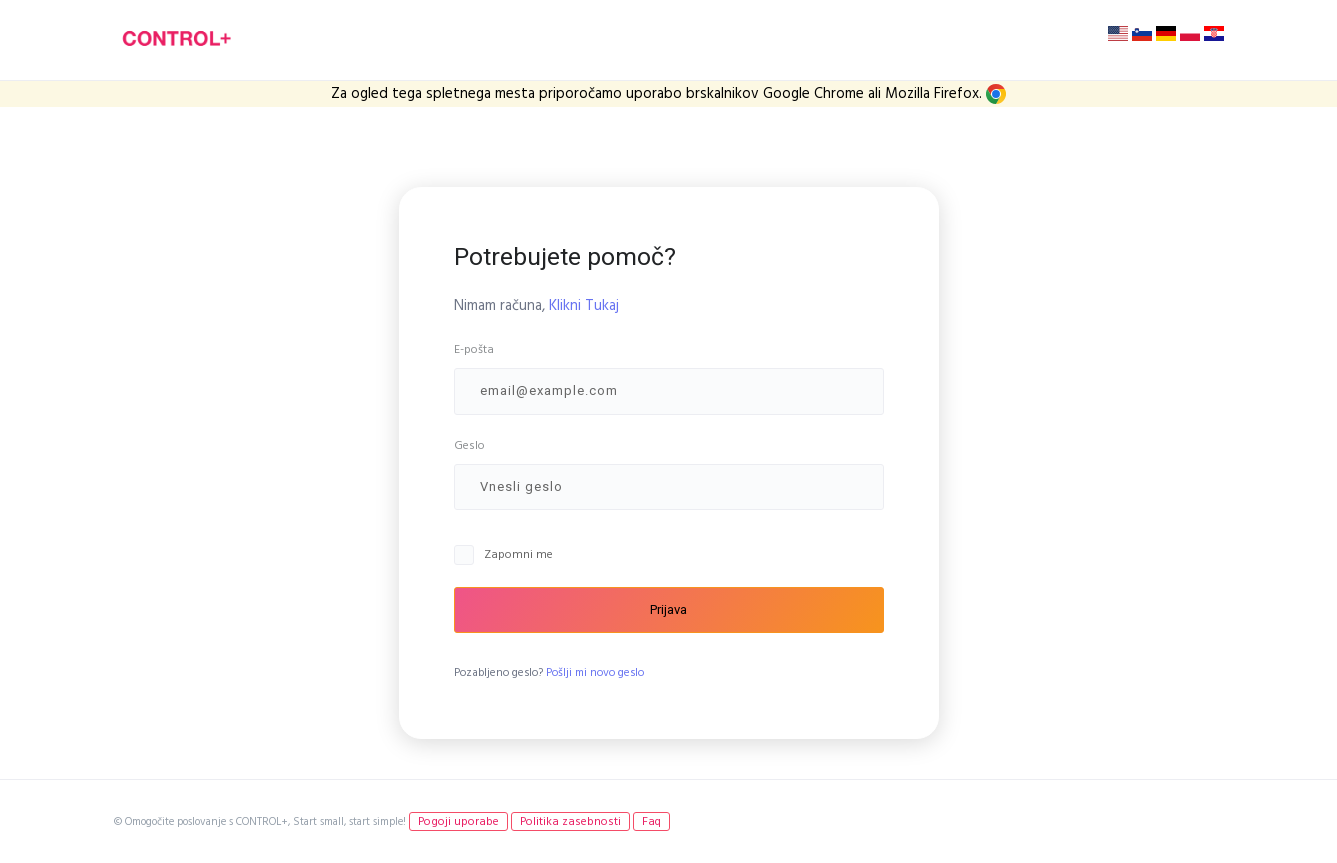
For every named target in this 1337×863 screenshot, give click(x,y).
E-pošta (474, 349)
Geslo (469, 445)
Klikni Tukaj (584, 305)
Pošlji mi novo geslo (595, 673)
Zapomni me (518, 554)
